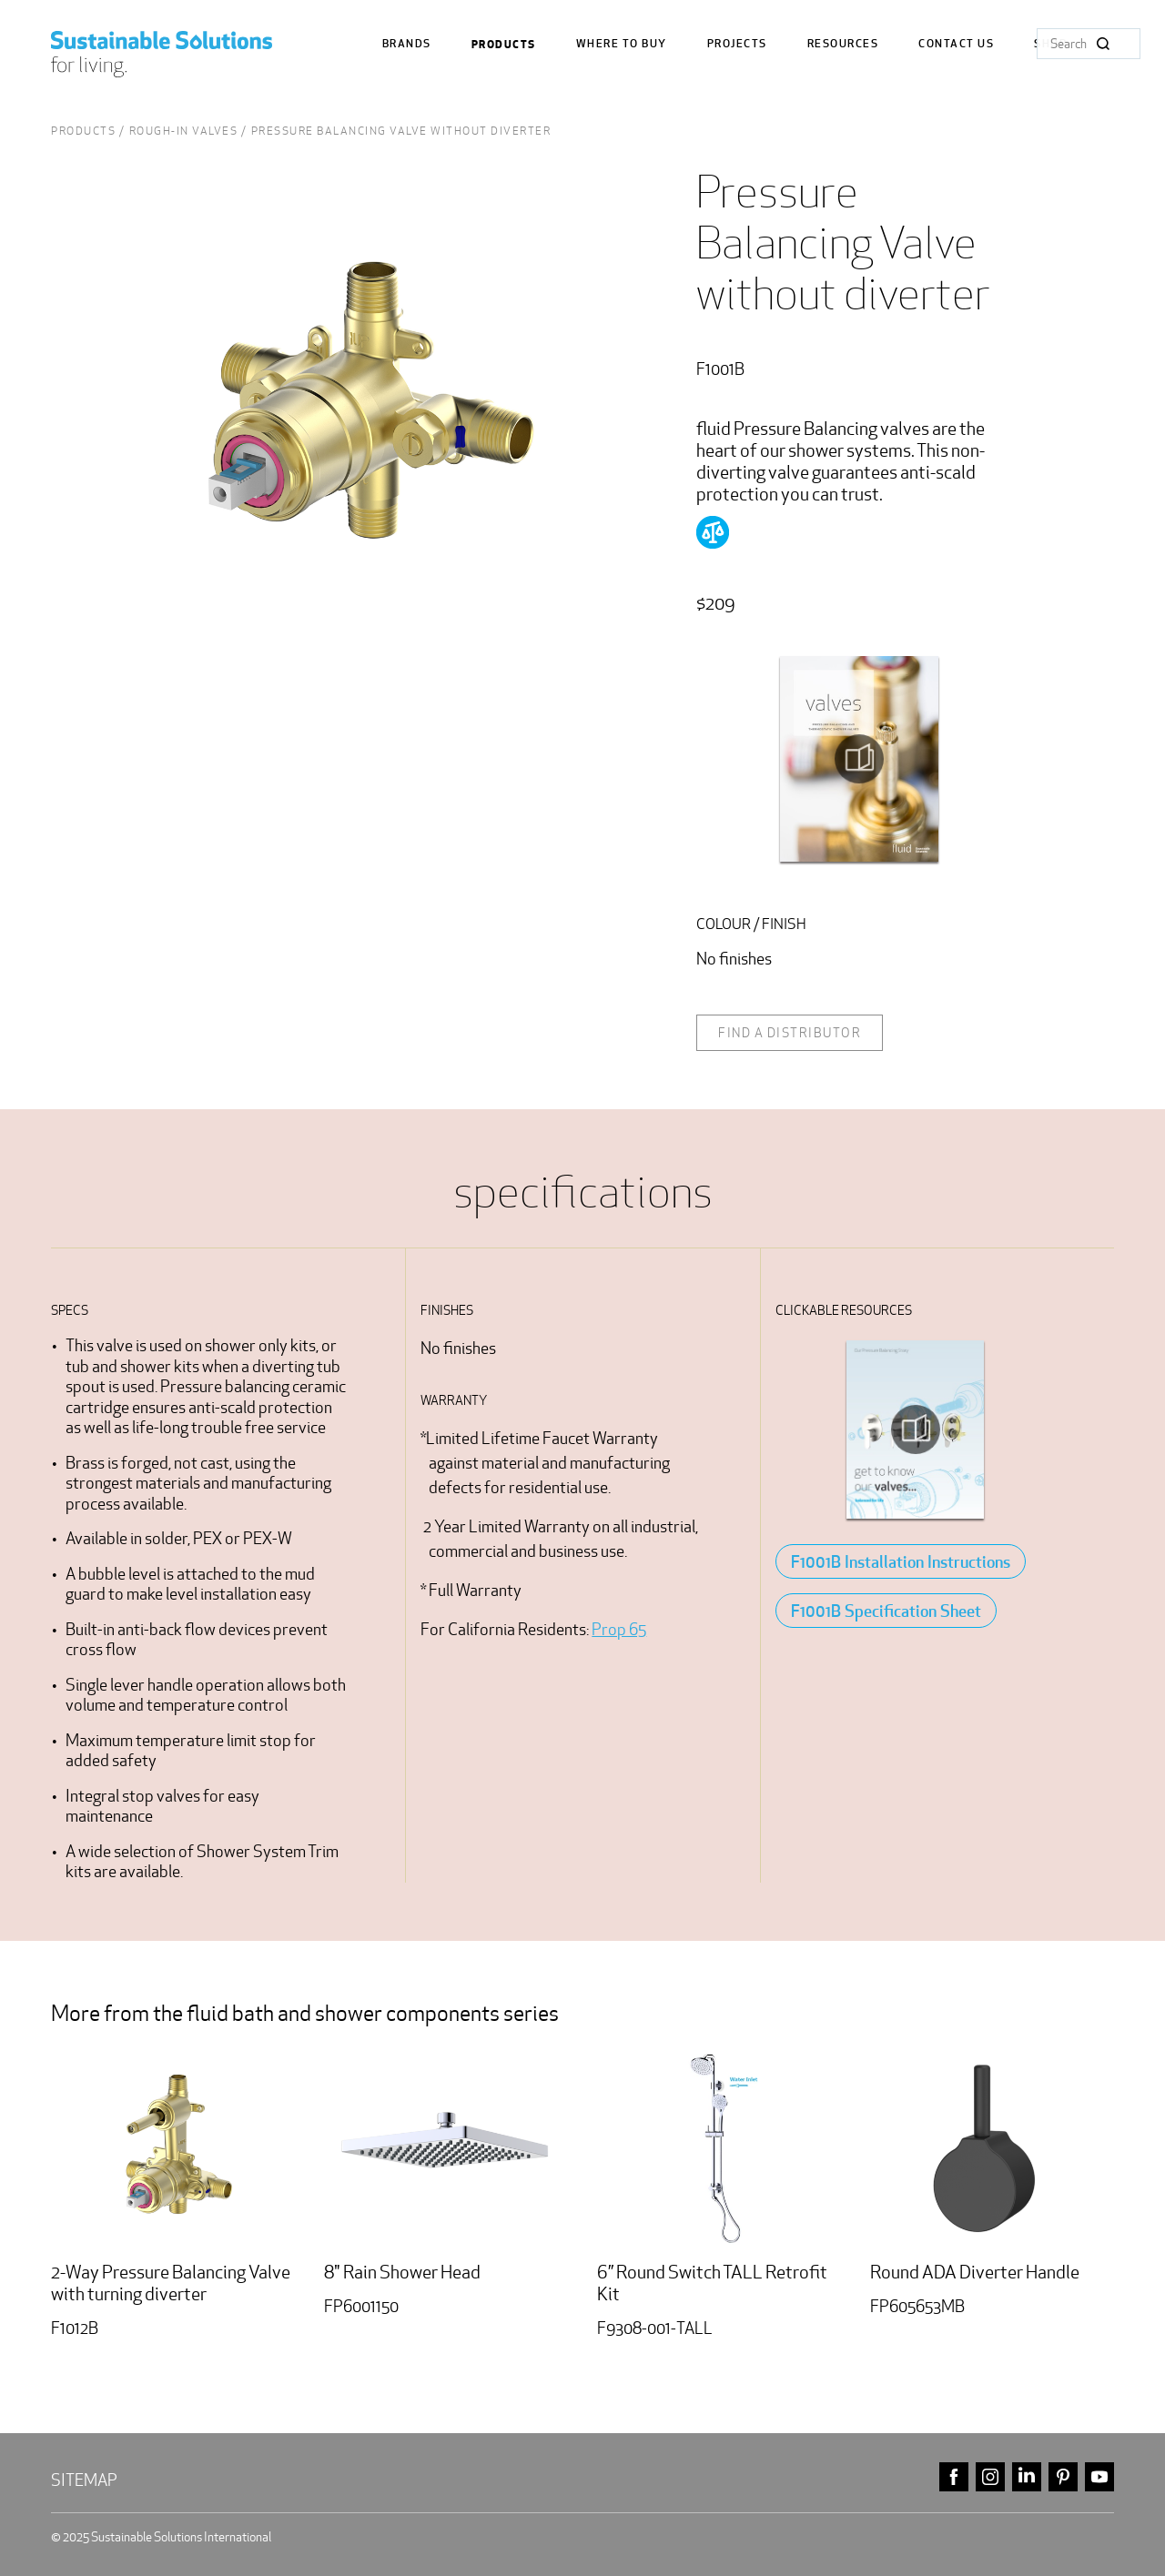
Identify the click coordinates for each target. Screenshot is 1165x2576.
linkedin (1026, 2477)
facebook (953, 2477)
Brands (406, 44)
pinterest (1063, 2477)
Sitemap (84, 2480)
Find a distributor (789, 1033)
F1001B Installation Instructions (900, 1561)
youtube (1099, 2477)
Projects (737, 44)
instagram (990, 2477)
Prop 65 (619, 1629)
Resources (843, 44)
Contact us (956, 44)
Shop (1050, 44)
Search (1103, 44)
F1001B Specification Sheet (886, 1610)
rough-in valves (183, 130)
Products (503, 44)
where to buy (621, 44)
